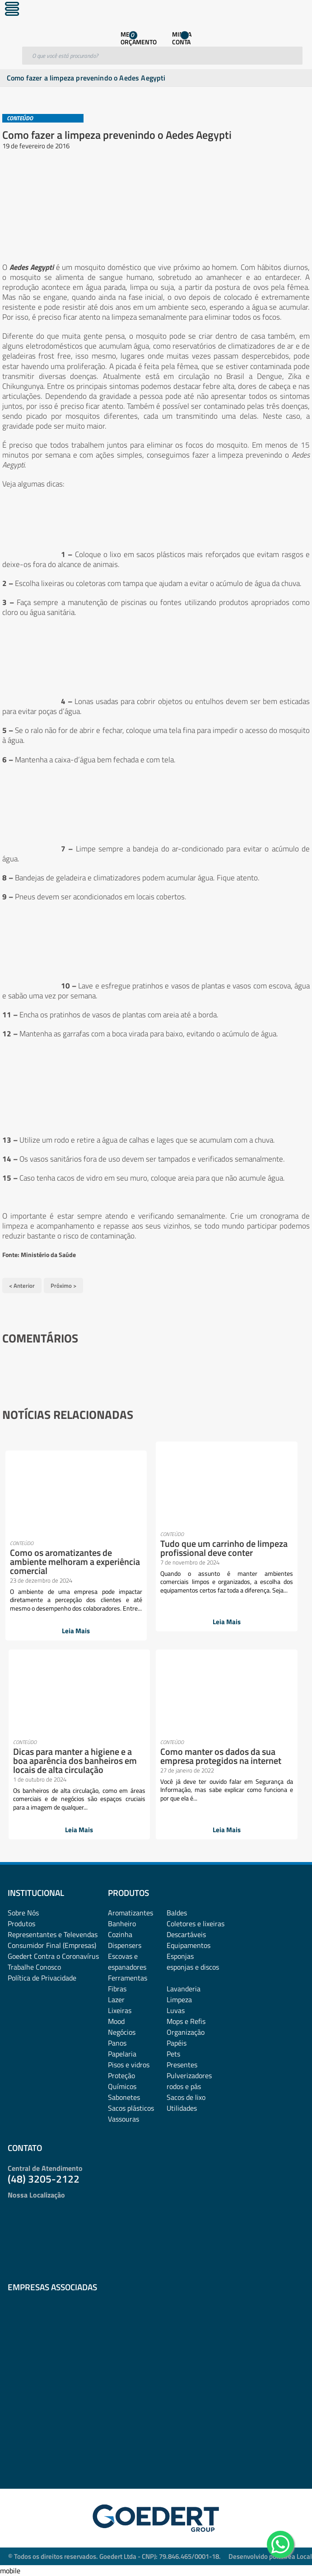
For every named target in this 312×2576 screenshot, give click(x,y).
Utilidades (182, 2108)
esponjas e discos (193, 1967)
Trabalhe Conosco (34, 1967)
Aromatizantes (130, 1912)
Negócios (121, 2032)
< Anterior (22, 1285)
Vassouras (123, 2118)
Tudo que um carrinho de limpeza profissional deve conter (224, 1548)
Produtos (21, 1923)
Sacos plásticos (131, 2108)
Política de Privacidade (42, 1977)
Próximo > (63, 1285)
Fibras (117, 1988)
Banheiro (122, 1923)
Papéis (176, 2042)
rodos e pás (184, 2086)
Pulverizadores (189, 2075)
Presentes (182, 2064)
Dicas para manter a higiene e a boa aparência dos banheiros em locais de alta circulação (75, 1760)
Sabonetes (124, 2097)
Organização (186, 2032)
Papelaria (122, 2053)
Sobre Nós (23, 1912)
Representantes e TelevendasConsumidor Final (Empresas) (53, 1940)
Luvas (176, 2010)
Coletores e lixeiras (195, 1923)
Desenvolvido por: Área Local (270, 2556)
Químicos (122, 2086)
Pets (173, 2053)
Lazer (116, 1999)
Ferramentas (127, 1977)
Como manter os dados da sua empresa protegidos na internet (220, 1756)
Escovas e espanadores (127, 1961)
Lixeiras (119, 2010)
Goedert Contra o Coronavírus (53, 1956)
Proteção (121, 2075)
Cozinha (120, 1934)
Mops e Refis (186, 2021)
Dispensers (124, 1945)
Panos (117, 2042)
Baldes (177, 1912)
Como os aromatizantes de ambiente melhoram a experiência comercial (75, 1562)
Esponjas (180, 1956)
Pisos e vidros (128, 2064)
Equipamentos (188, 1945)
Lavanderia (183, 1988)
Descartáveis (186, 1934)
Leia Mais (76, 1631)
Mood (116, 2021)
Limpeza (179, 1999)
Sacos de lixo (186, 2097)
